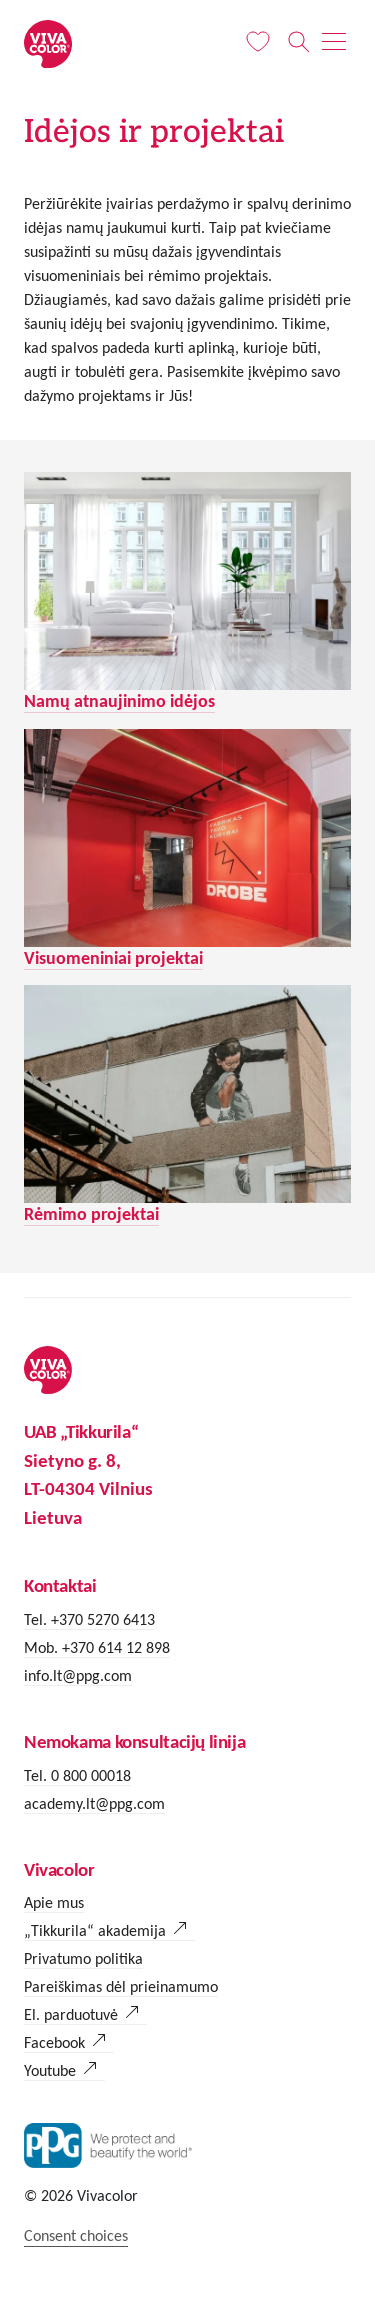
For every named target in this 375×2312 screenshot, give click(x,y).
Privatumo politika (83, 1958)
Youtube (50, 2070)
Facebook (54, 2042)
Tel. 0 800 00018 (77, 1775)
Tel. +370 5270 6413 (89, 1619)
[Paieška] (298, 42)
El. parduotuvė (71, 2014)
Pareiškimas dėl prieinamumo (121, 1986)
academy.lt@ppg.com (94, 1803)
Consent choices (76, 2235)
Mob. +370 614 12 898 (97, 1647)
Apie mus (54, 1902)
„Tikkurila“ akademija (95, 1930)
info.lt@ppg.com (78, 1675)
